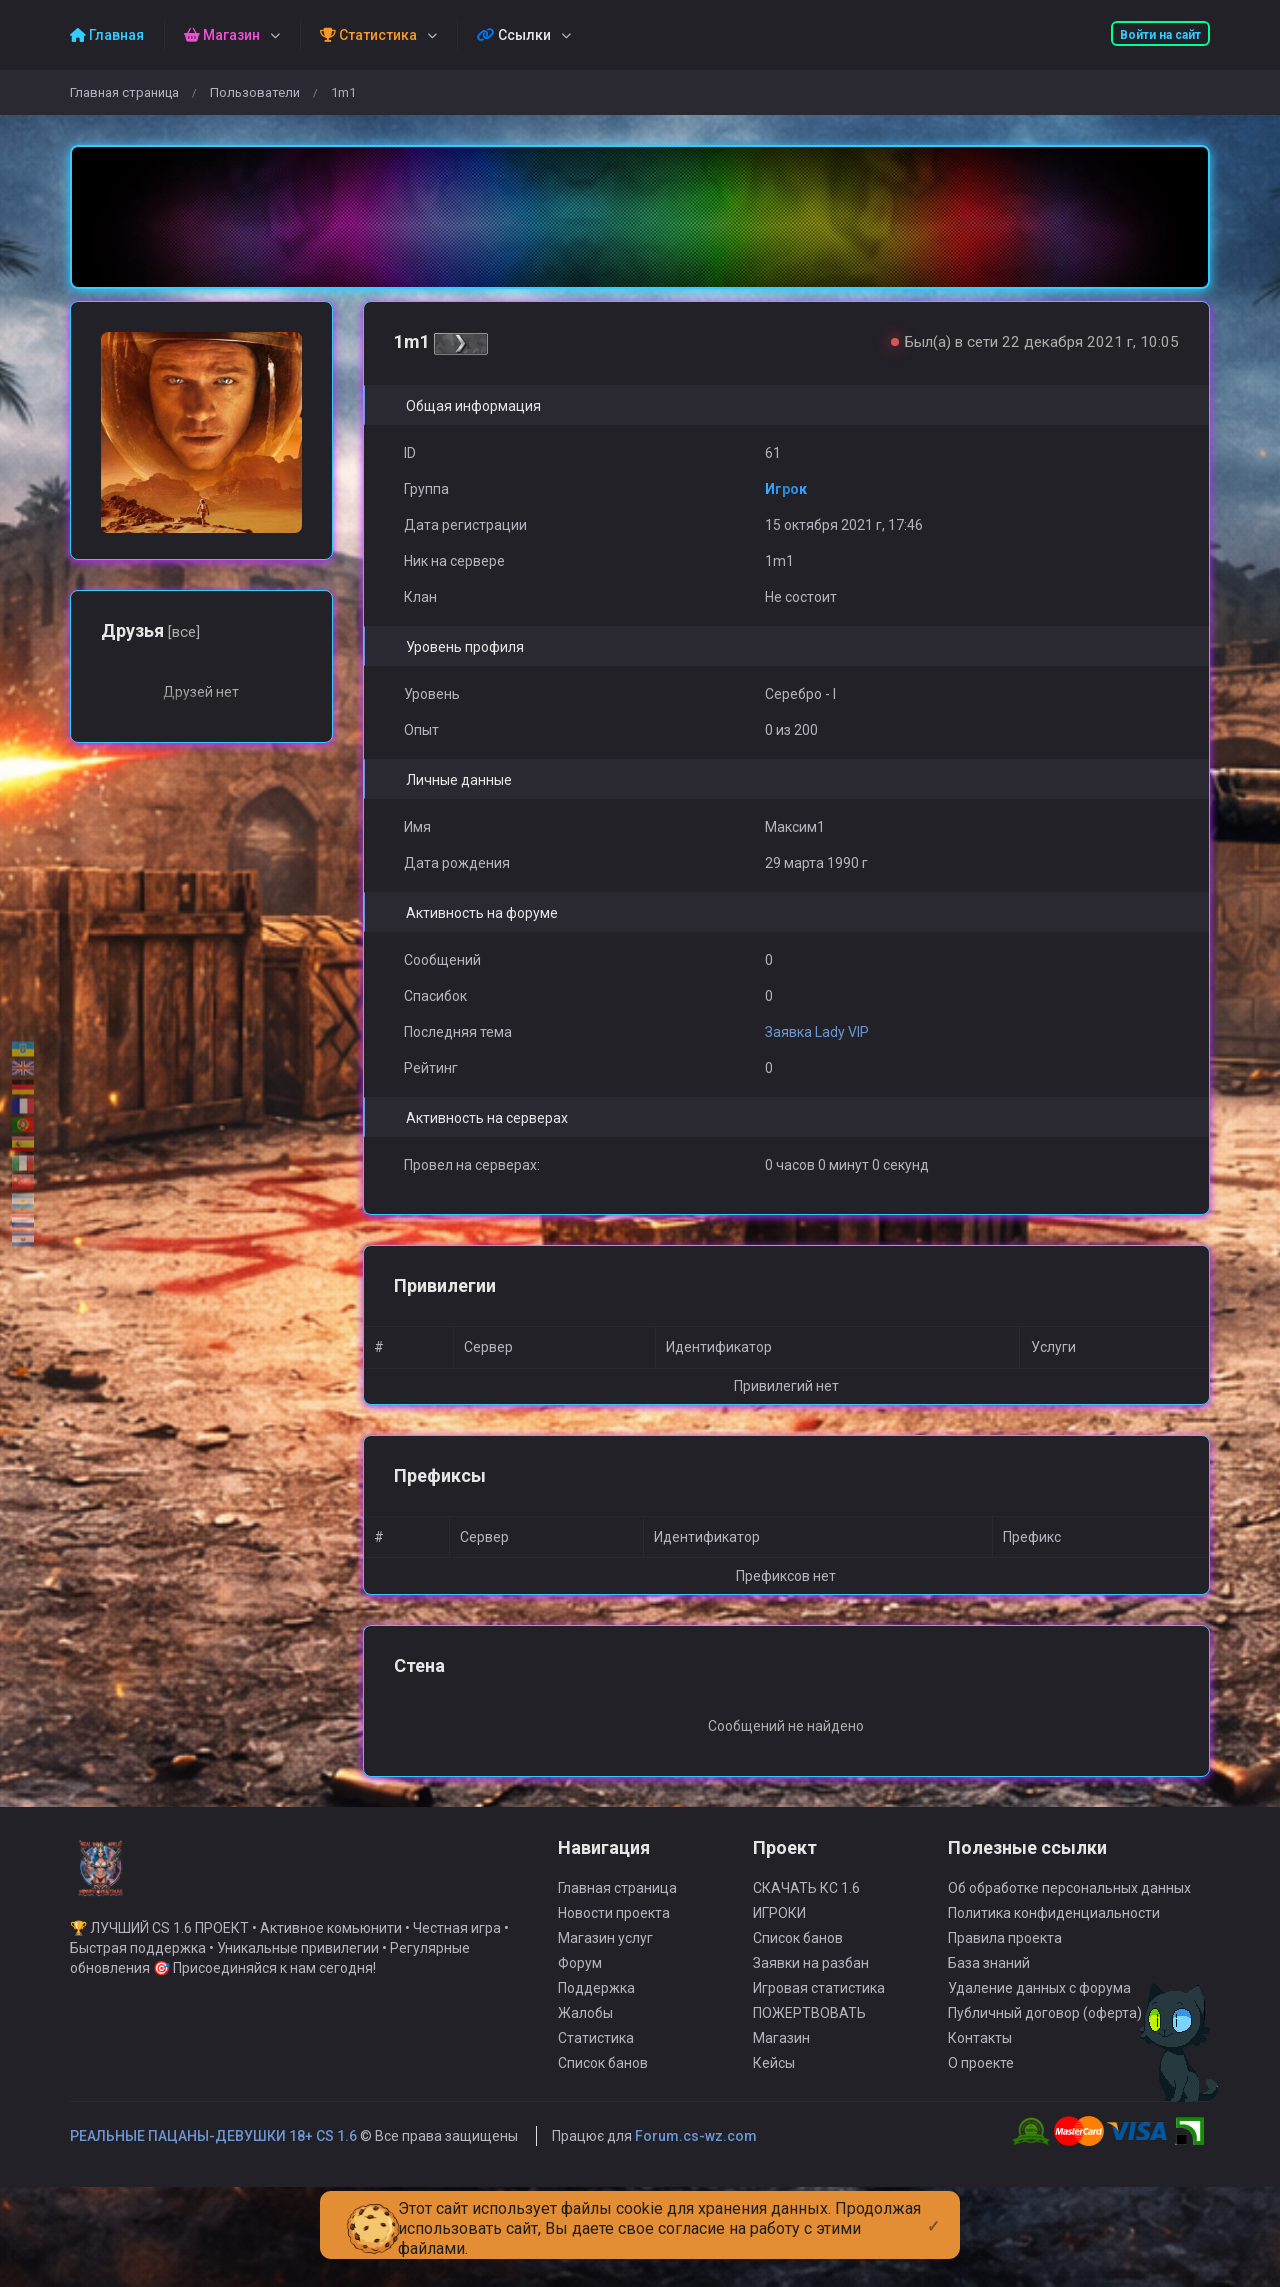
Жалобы (585, 2033)
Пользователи (255, 92)
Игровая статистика (819, 2008)
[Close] (933, 2210)
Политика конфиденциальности (1054, 1933)
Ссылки (514, 35)
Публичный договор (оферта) (1045, 2033)
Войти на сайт (1160, 35)
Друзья (150, 630)
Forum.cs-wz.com (696, 2156)
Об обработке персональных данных (1069, 1908)
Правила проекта (1005, 1958)
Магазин (781, 2058)
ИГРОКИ (779, 1933)
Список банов (603, 2083)
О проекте (981, 2083)
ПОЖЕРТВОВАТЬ (809, 2033)
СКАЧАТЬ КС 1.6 (806, 1908)
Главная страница (124, 92)
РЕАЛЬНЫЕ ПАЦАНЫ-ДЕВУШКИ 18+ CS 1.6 (213, 2156)
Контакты (980, 2058)
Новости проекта (614, 1933)
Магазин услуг (605, 1958)
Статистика (596, 2058)
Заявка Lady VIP (817, 1032)
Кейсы (774, 2083)
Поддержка (596, 2008)
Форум (580, 1983)
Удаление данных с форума (1039, 2008)
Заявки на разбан (811, 1983)
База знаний (989, 1983)
